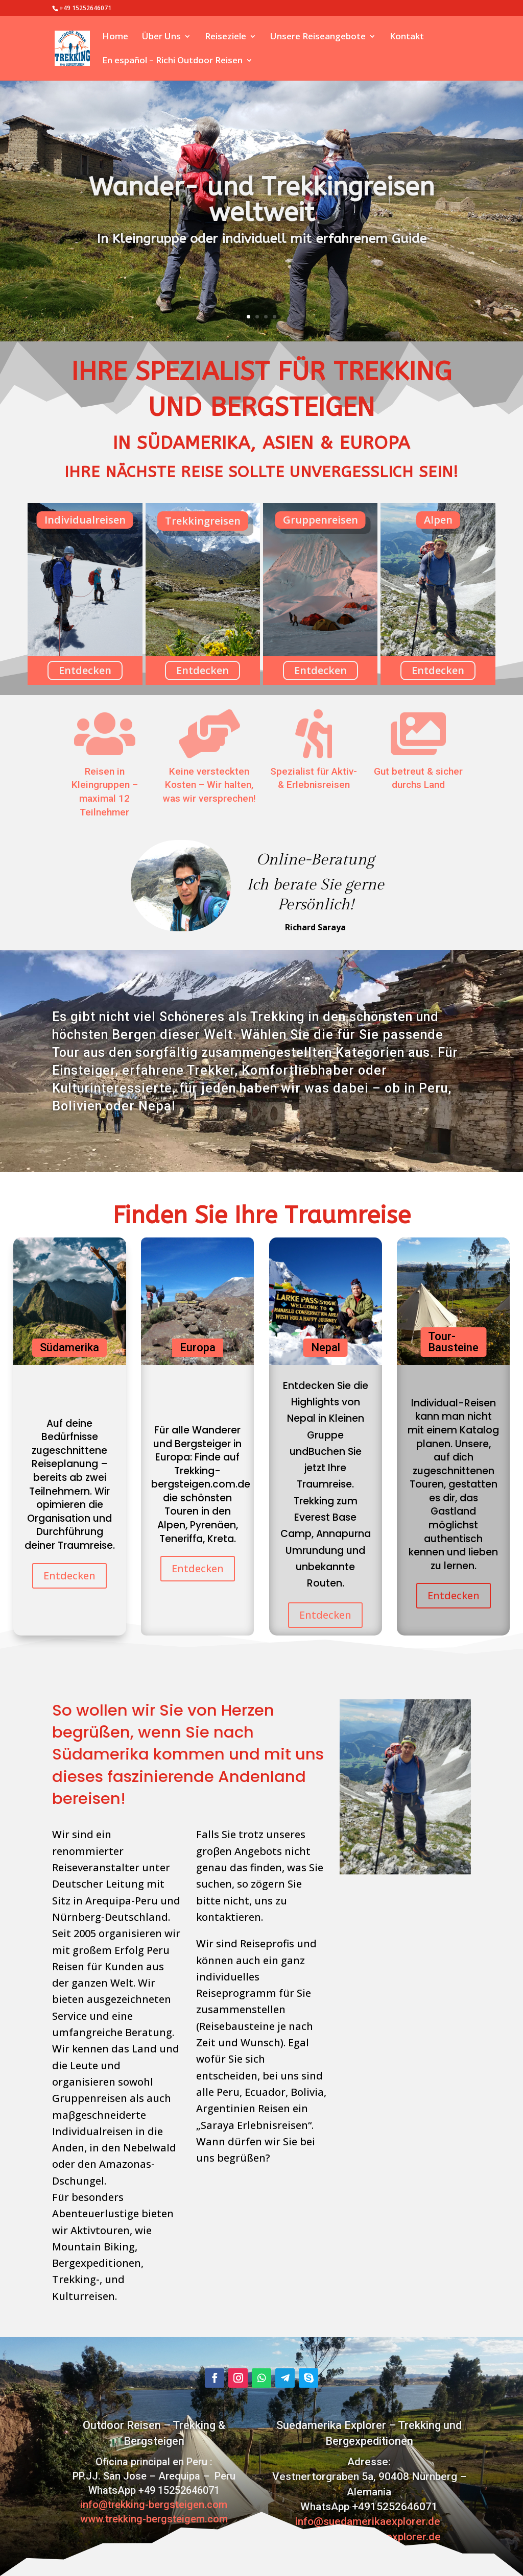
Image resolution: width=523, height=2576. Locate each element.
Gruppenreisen (320, 520)
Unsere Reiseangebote (318, 37)
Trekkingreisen (203, 521)
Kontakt (407, 37)
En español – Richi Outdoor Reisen (172, 61)
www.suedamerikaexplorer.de (369, 2537)
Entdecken (85, 670)
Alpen (438, 520)
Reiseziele (225, 37)
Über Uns (161, 37)
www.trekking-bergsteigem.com (154, 2519)
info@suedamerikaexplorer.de (369, 2521)
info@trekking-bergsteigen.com (153, 2504)
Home (115, 37)
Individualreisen (85, 520)
